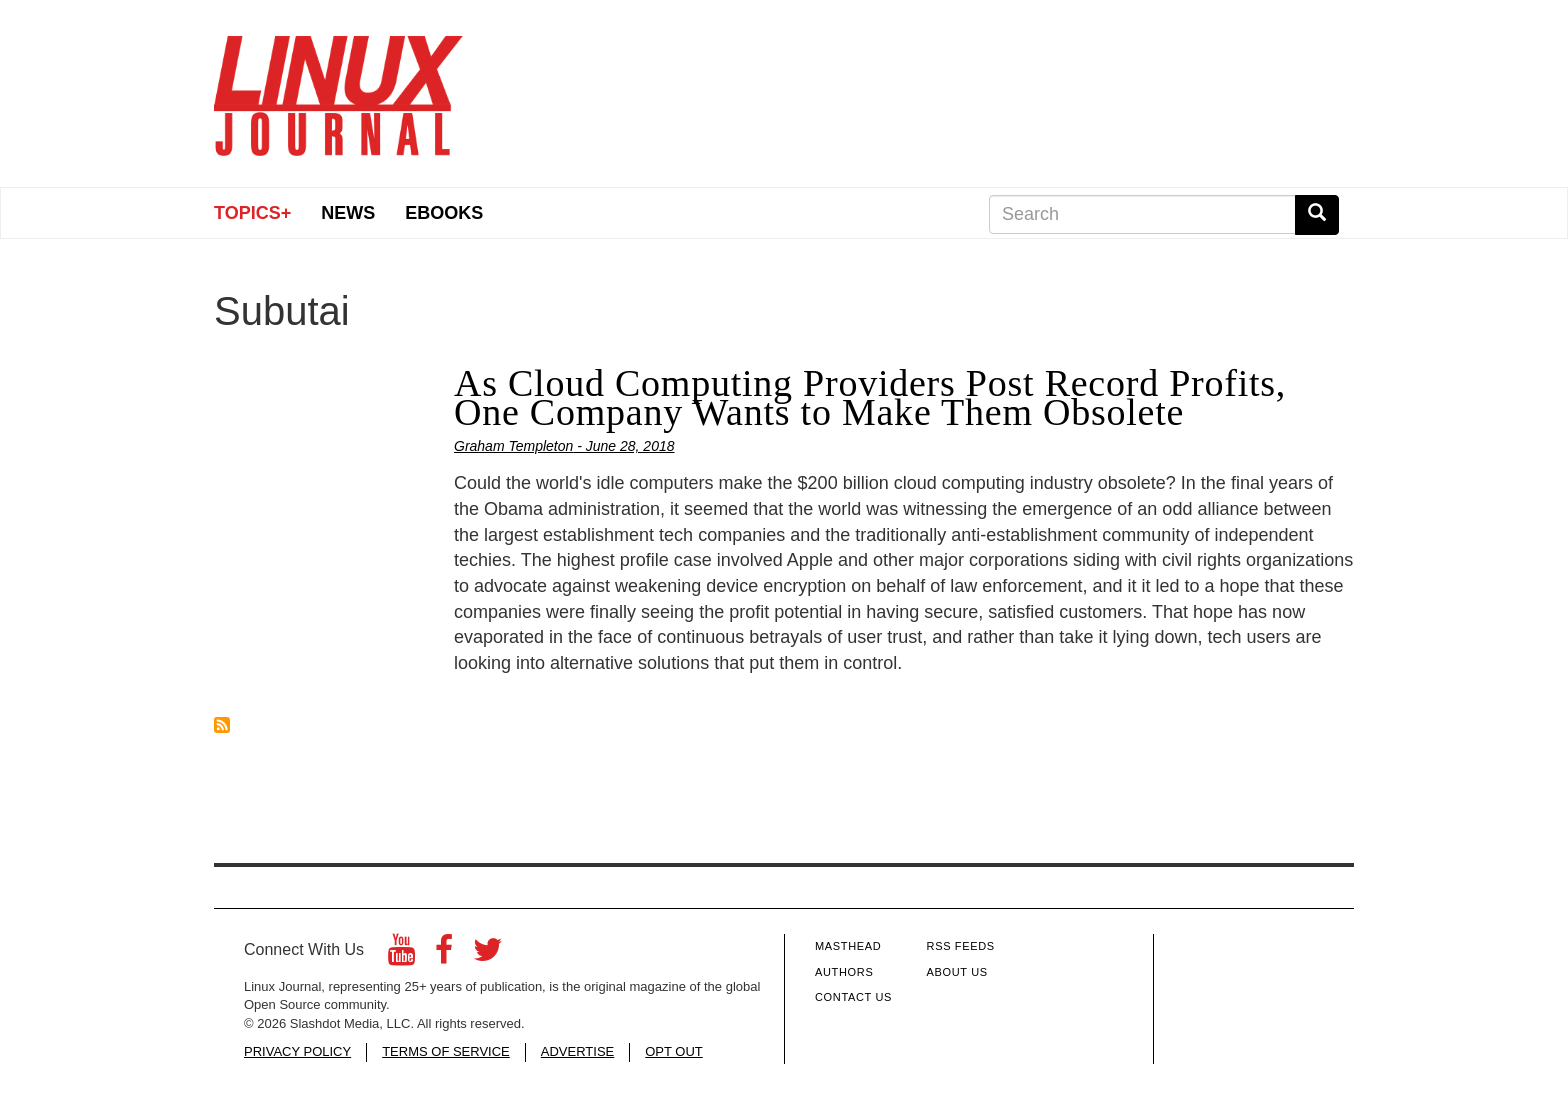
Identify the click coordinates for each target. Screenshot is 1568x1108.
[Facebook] (444, 955)
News (348, 213)
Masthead (848, 946)
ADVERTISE (577, 1051)
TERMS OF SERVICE (446, 1051)
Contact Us (853, 997)
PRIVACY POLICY (297, 1051)
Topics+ (252, 213)
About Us (957, 972)
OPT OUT (674, 1051)
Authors (844, 972)
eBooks (444, 213)
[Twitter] (488, 955)
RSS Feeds (961, 946)
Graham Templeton (513, 446)
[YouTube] (401, 955)
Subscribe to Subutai (222, 725)
